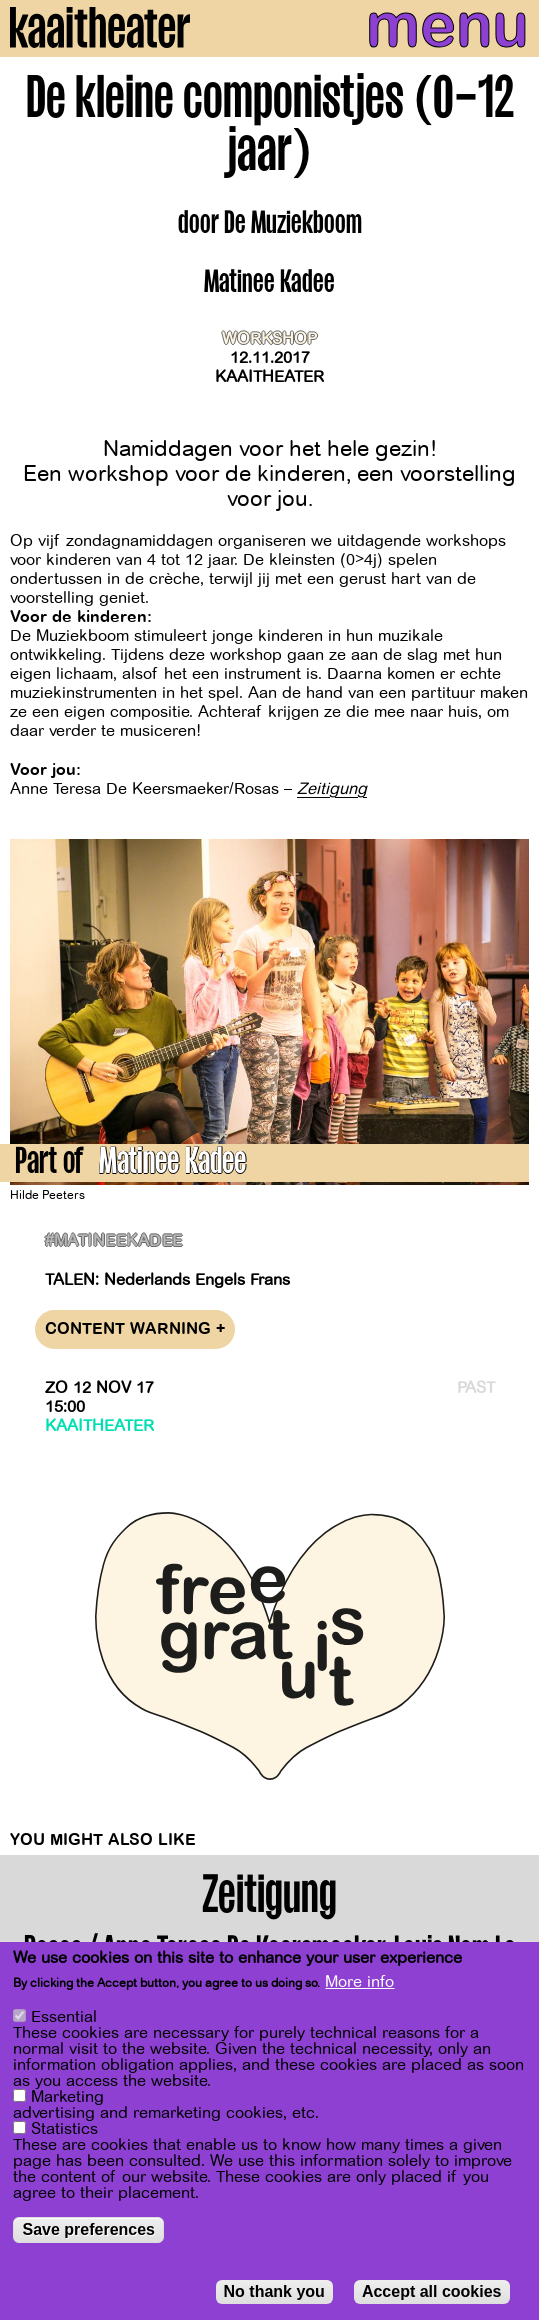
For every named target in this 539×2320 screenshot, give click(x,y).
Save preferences (88, 2230)
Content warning (135, 1329)
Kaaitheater (269, 377)
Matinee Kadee (172, 1164)
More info (359, 1983)
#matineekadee (114, 1241)
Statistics (64, 2130)
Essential (64, 2018)
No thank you (274, 2292)
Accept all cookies (432, 2292)
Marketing (67, 2098)
